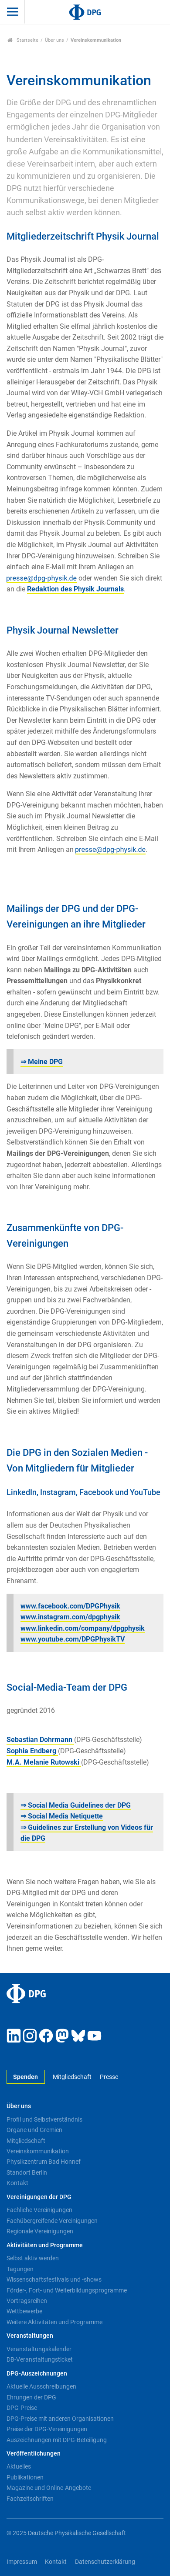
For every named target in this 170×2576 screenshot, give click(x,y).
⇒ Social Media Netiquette (61, 1816)
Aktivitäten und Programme (45, 2245)
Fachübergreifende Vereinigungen (52, 2220)
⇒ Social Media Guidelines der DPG (75, 1805)
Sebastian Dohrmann (40, 1739)
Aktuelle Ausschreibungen (41, 2386)
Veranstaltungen (30, 2335)
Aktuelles (19, 2466)
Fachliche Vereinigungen (39, 2209)
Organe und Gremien (34, 2129)
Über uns (54, 40)
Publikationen (25, 2477)
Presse (109, 2077)
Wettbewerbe (24, 2311)
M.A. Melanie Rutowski (44, 1762)
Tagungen (20, 2269)
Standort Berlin (27, 2172)
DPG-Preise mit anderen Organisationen (60, 2418)
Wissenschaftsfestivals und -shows (54, 2279)
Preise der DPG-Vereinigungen (47, 2429)
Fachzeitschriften (30, 2498)
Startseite (22, 40)
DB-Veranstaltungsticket (40, 2359)
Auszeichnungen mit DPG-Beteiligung (57, 2439)
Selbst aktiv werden (33, 2258)
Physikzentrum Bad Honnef (44, 2161)
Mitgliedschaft (72, 2077)
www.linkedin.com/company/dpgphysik (82, 1628)
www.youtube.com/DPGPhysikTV (72, 1639)
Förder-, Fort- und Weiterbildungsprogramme (67, 2290)
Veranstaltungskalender (39, 2349)
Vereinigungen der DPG (39, 2197)
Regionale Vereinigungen (40, 2231)
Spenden (25, 2077)
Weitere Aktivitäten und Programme (54, 2322)
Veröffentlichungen (34, 2453)
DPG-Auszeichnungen (37, 2373)
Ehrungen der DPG (31, 2397)
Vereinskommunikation (38, 2151)
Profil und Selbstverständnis (44, 2119)
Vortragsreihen (27, 2300)
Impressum (22, 2562)
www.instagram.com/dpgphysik (70, 1617)
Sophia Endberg (32, 1751)
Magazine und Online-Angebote (49, 2487)
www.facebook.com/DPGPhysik (70, 1606)
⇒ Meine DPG (41, 1062)
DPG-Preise (22, 2407)
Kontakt (17, 2182)
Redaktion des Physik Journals (75, 589)
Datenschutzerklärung (105, 2562)
